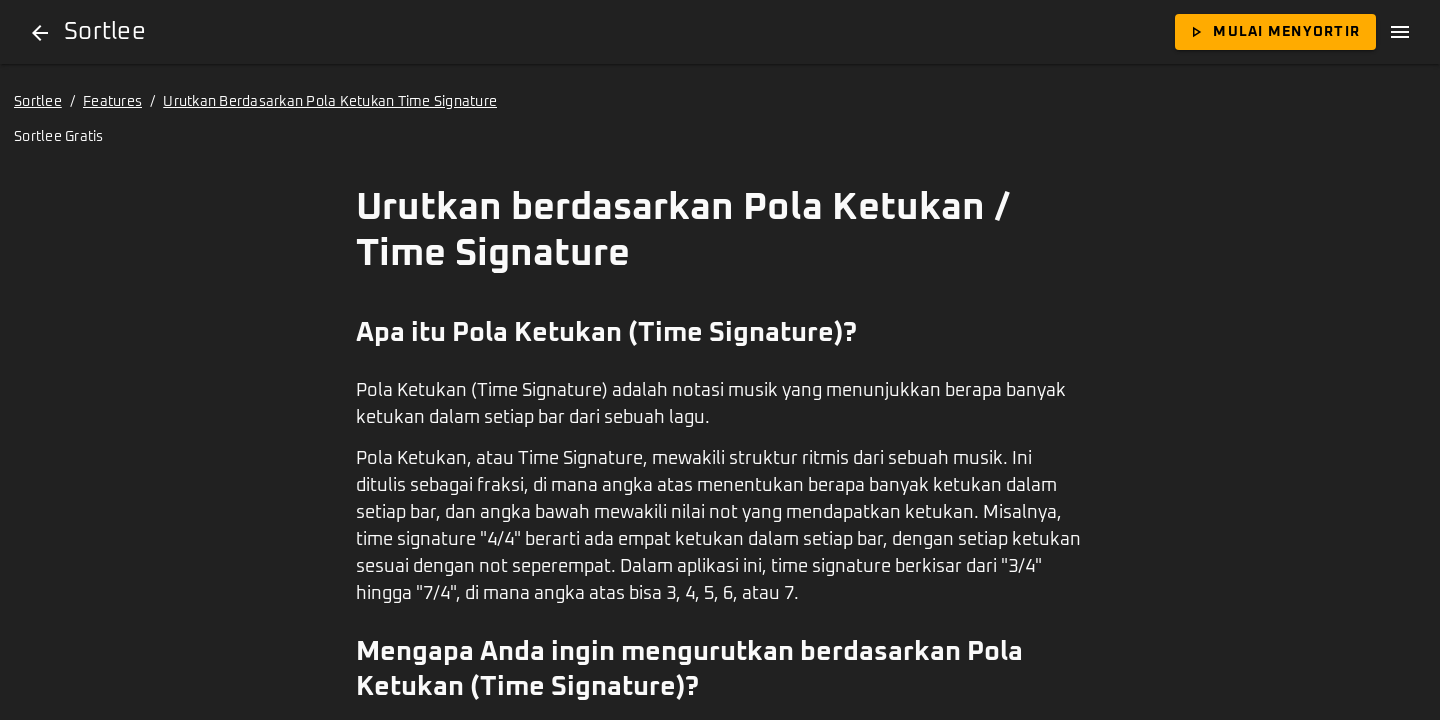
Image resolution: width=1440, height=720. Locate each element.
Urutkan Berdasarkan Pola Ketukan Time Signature (330, 102)
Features (112, 102)
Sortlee (38, 102)
